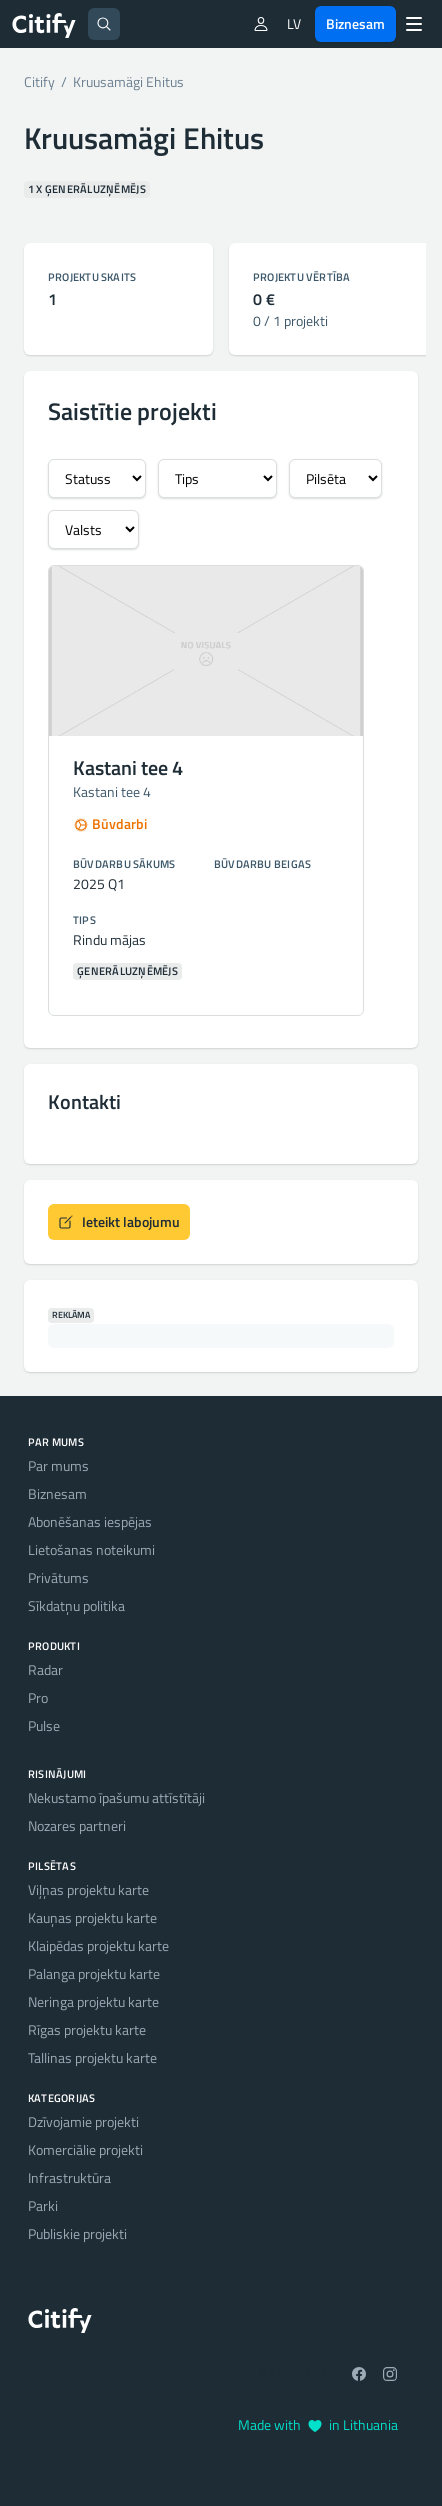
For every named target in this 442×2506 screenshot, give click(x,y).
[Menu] (414, 24)
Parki (43, 2205)
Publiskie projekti (77, 2233)
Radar (45, 1669)
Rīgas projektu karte (87, 2029)
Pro (38, 1697)
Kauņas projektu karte (92, 1917)
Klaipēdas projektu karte (98, 1945)
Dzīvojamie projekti (83, 2121)
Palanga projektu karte (94, 1973)
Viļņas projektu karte (88, 1889)
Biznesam (355, 23)
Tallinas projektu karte (92, 2057)
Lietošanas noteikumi (91, 1549)
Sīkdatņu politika (76, 1605)
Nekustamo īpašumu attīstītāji (116, 1797)
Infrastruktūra (69, 2177)
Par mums (58, 1465)
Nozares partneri (77, 1825)
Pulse (44, 1725)
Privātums (58, 1577)
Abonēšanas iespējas (90, 1521)
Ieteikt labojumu (119, 1221)
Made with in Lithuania (318, 2424)
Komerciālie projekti (85, 2149)
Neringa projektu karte (93, 2001)
